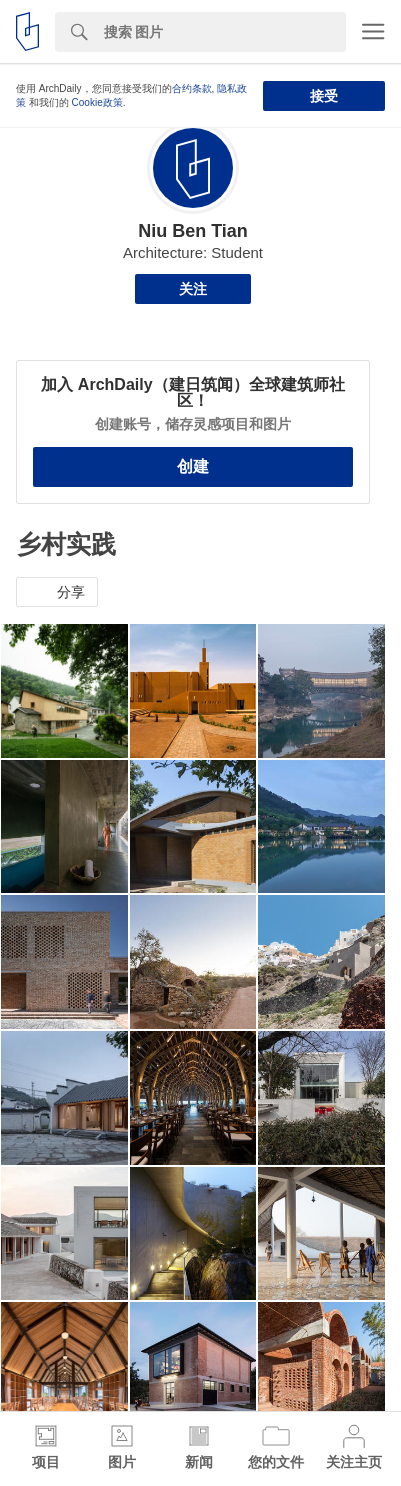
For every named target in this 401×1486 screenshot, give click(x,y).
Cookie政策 (97, 102)
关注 (193, 289)
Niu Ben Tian (193, 231)
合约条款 (192, 88)
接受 (324, 96)
